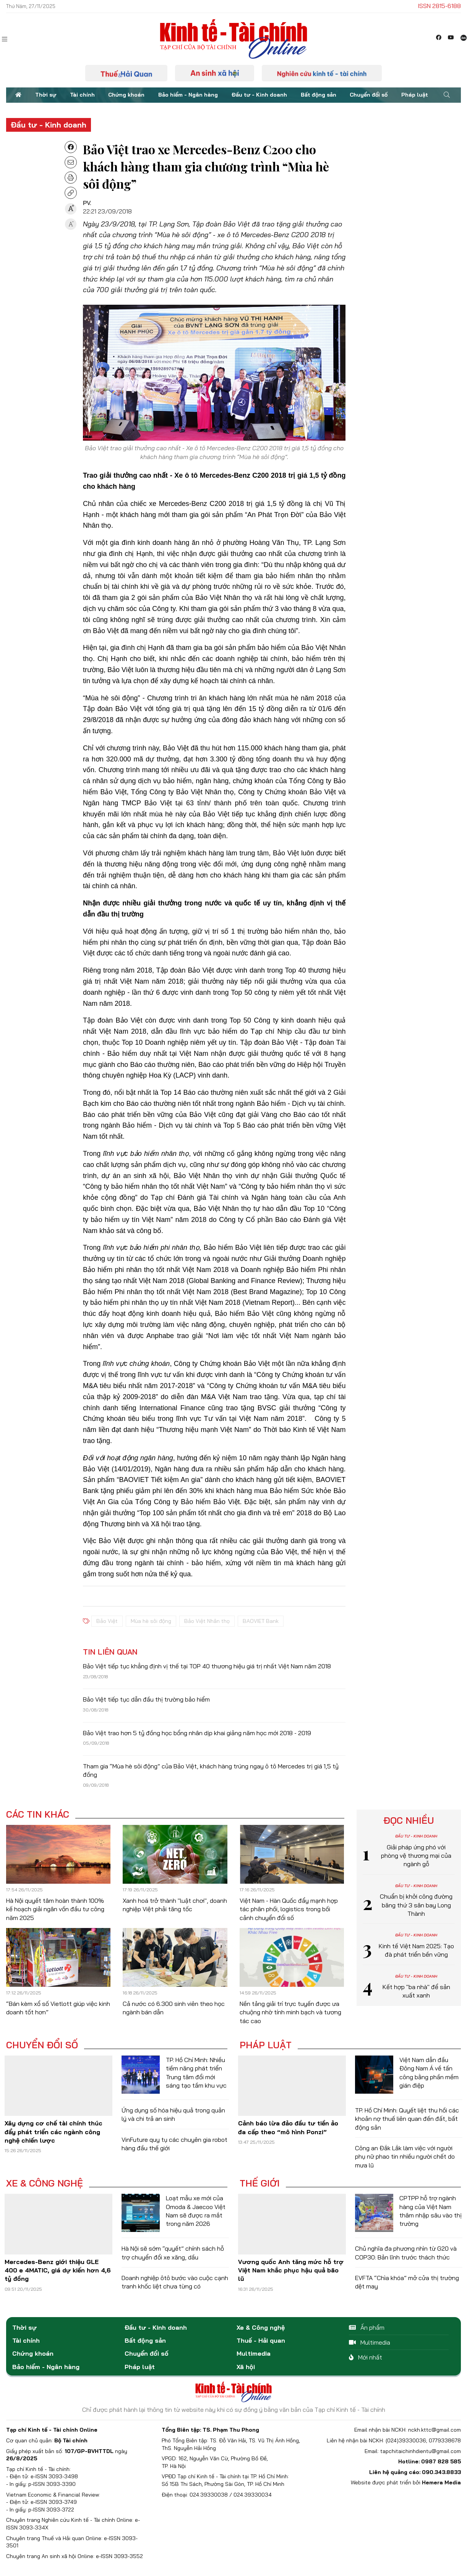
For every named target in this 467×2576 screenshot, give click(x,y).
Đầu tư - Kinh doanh (259, 94)
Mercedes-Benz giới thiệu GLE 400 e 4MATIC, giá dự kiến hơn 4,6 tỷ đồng (58, 2270)
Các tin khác (37, 1814)
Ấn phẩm (366, 2327)
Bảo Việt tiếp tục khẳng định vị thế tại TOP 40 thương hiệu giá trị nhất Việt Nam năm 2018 (207, 1666)
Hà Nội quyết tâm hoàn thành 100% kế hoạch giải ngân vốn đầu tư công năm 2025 (55, 1909)
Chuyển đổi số (369, 94)
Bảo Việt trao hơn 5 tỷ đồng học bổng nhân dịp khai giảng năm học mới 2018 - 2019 (197, 1733)
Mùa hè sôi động (151, 1621)
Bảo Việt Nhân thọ (207, 1621)
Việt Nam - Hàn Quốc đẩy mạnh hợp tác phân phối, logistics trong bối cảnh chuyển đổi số (289, 1909)
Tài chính (82, 94)
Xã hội (246, 2367)
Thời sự (45, 94)
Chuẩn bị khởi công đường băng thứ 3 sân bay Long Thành (416, 1904)
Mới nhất (365, 2357)
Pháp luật (414, 94)
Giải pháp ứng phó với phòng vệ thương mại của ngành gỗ (416, 1855)
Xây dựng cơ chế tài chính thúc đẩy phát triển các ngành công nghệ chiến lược (53, 2131)
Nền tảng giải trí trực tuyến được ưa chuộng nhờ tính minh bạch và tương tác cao (290, 2012)
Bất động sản (318, 94)
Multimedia (254, 2353)
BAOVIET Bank (261, 1621)
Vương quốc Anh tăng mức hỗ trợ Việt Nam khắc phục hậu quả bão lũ (291, 2270)
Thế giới (260, 2183)
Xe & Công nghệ (44, 2183)
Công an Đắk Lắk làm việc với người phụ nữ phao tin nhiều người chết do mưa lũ (405, 2156)
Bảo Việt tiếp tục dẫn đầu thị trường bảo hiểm (146, 1699)
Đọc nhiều (408, 1820)
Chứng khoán (126, 94)
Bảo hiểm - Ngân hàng (188, 94)
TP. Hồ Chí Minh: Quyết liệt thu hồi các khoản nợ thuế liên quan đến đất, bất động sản (407, 2118)
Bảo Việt (107, 1621)
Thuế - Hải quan (261, 2340)
